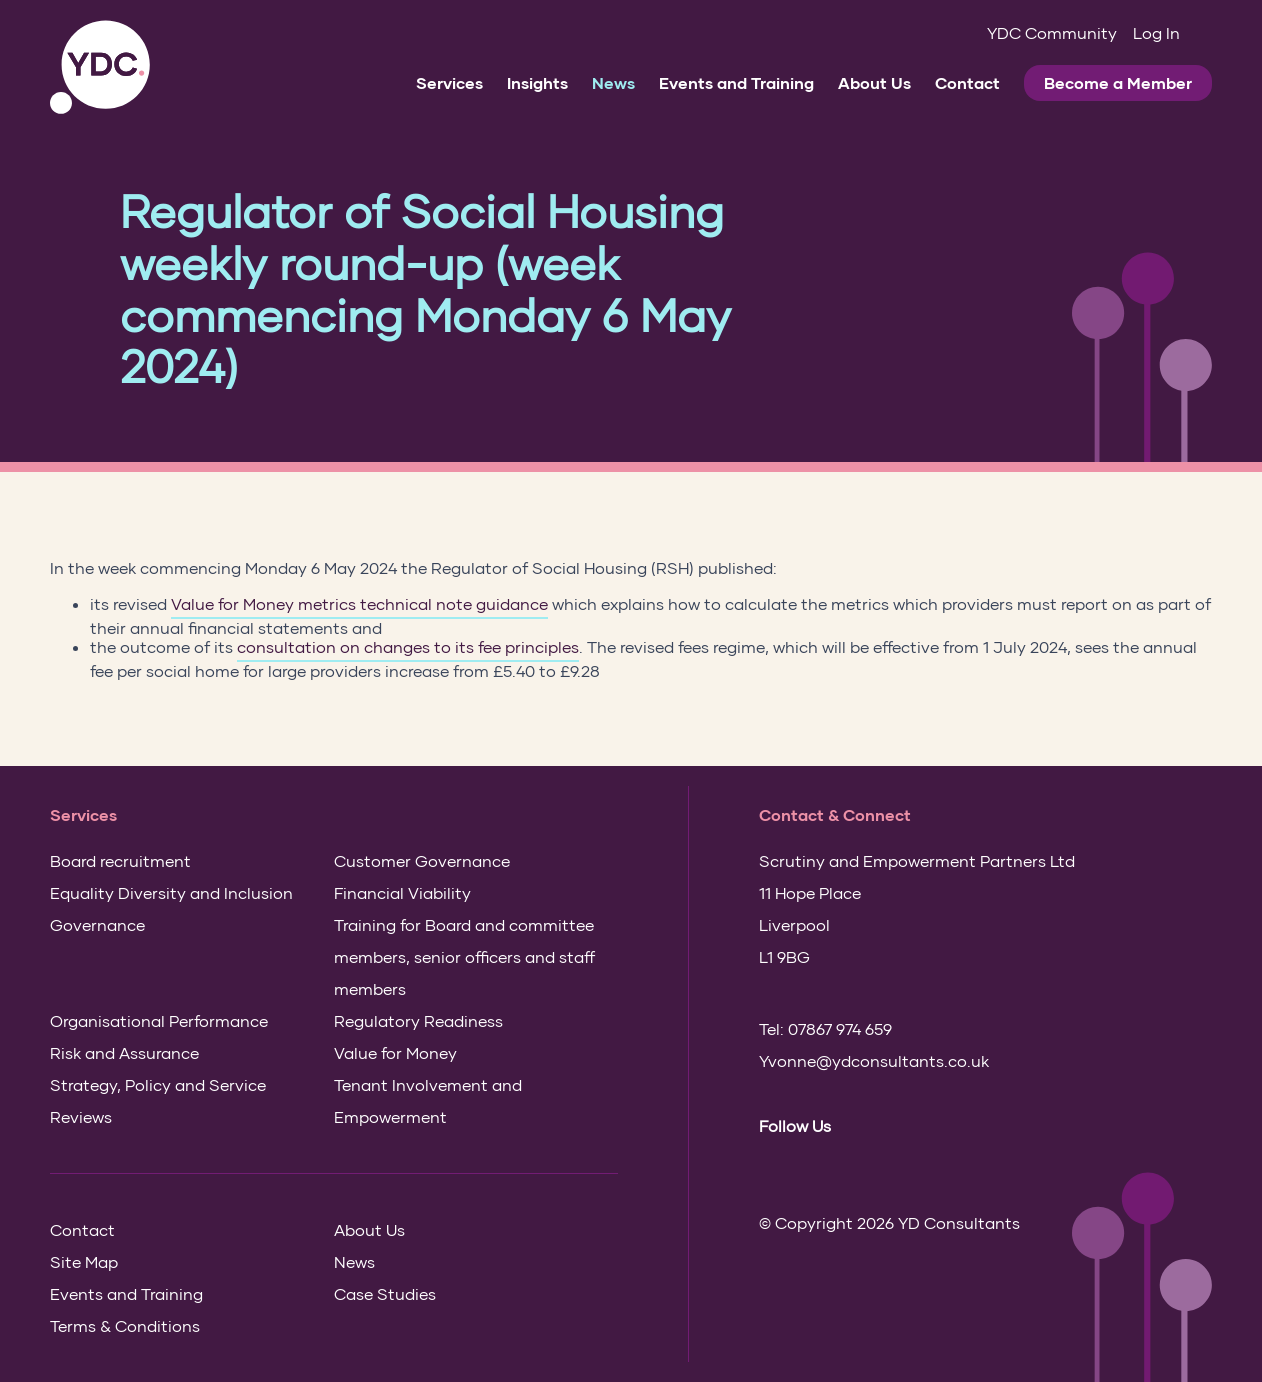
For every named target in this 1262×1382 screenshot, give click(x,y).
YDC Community (1052, 32)
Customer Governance (422, 860)
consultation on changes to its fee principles (408, 647)
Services (449, 82)
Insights (537, 82)
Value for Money (395, 1052)
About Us (874, 82)
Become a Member (1118, 82)
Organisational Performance (159, 1020)
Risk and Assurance (124, 1052)
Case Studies (385, 1293)
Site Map (84, 1261)
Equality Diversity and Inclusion (171, 892)
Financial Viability (402, 892)
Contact (967, 82)
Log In (1156, 32)
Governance (97, 924)
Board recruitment (120, 860)
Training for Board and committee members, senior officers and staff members (464, 956)
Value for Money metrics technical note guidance (359, 604)
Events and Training (736, 82)
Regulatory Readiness (418, 1020)
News (613, 82)
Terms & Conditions (125, 1325)
